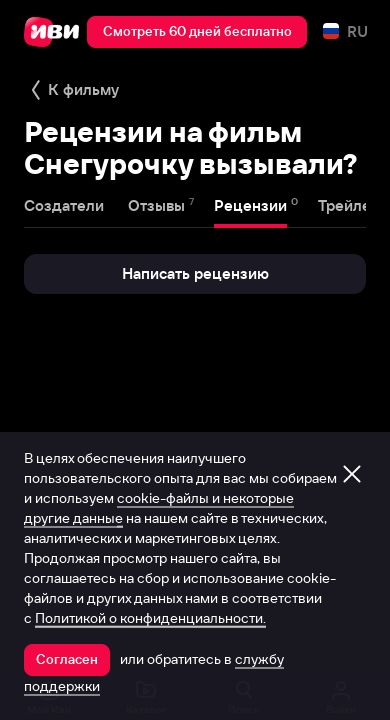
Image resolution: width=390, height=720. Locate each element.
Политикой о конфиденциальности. (150, 618)
